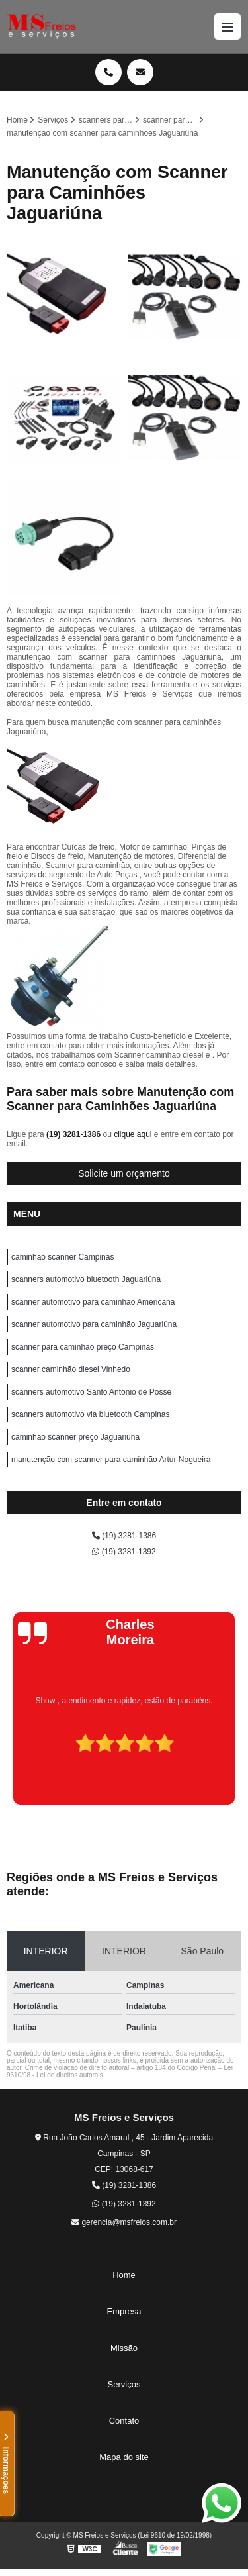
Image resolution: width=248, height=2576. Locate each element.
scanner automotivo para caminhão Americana (93, 1302)
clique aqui (132, 1134)
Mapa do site (123, 2457)
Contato (124, 2421)
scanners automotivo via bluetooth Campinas (90, 1414)
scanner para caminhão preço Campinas (82, 1347)
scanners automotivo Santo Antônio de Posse (91, 1392)
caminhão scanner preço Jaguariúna (75, 1437)
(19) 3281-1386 (74, 1134)
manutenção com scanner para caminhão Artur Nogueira (111, 1459)
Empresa (123, 2311)
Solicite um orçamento (124, 1173)
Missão (124, 2348)
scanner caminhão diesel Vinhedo (70, 1369)
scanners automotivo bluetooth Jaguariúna (86, 1279)
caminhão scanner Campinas (62, 1257)
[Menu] (227, 26)
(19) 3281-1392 (123, 1551)
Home (124, 2275)
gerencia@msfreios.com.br (124, 2222)
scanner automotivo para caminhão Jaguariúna (94, 1324)
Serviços (124, 2384)
